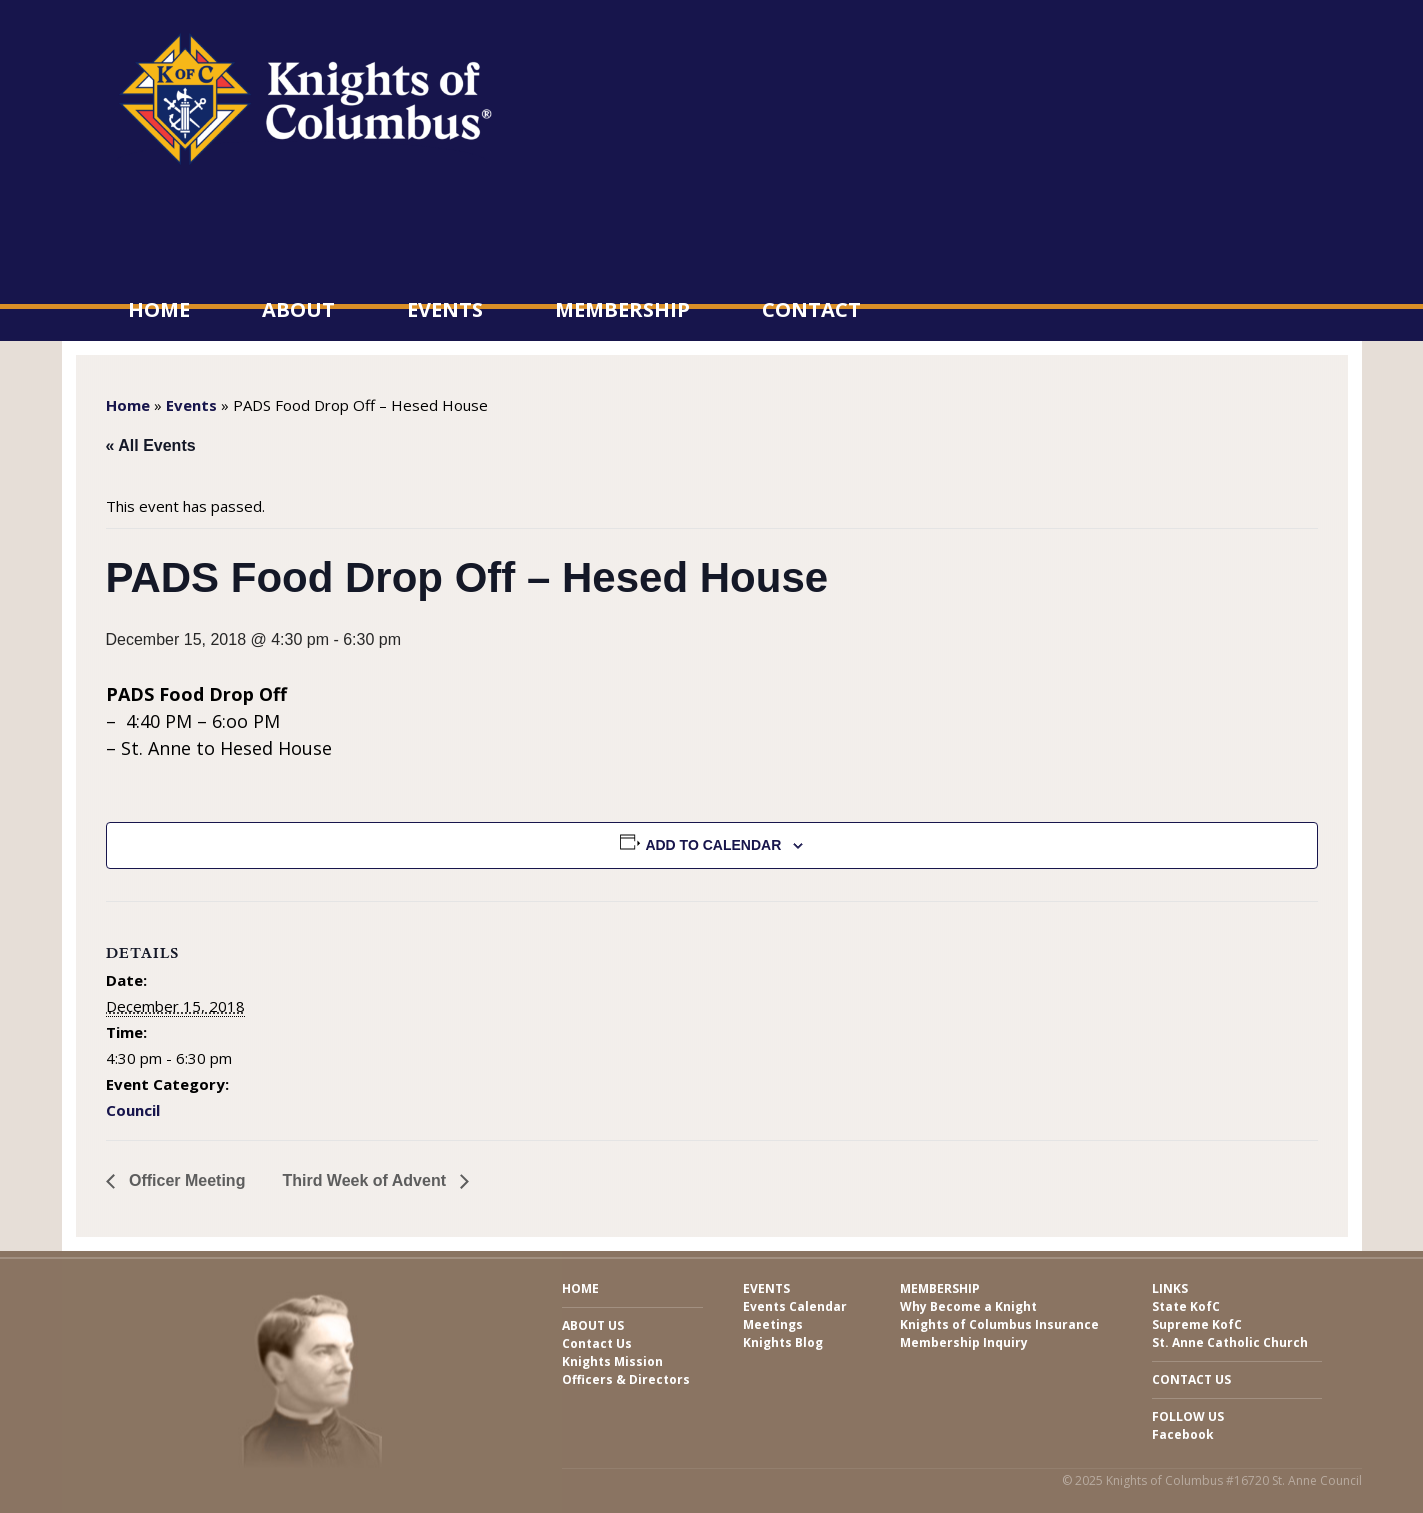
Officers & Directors (626, 1379)
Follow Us (1188, 1416)
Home (159, 309)
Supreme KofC (1197, 1324)
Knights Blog (783, 1342)
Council (133, 1110)
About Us (593, 1325)
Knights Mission (612, 1361)
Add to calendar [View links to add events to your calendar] (713, 845)
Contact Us (597, 1343)
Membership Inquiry (964, 1342)
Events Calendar (795, 1306)
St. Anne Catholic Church (1230, 1342)
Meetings (773, 1324)
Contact (811, 309)
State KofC (1186, 1306)
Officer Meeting (185, 1180)
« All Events (151, 445)
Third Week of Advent (366, 1180)
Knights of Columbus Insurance (999, 1324)
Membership (622, 309)
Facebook (1183, 1434)
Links (1170, 1288)
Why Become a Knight (968, 1306)
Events (445, 309)
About (298, 309)
